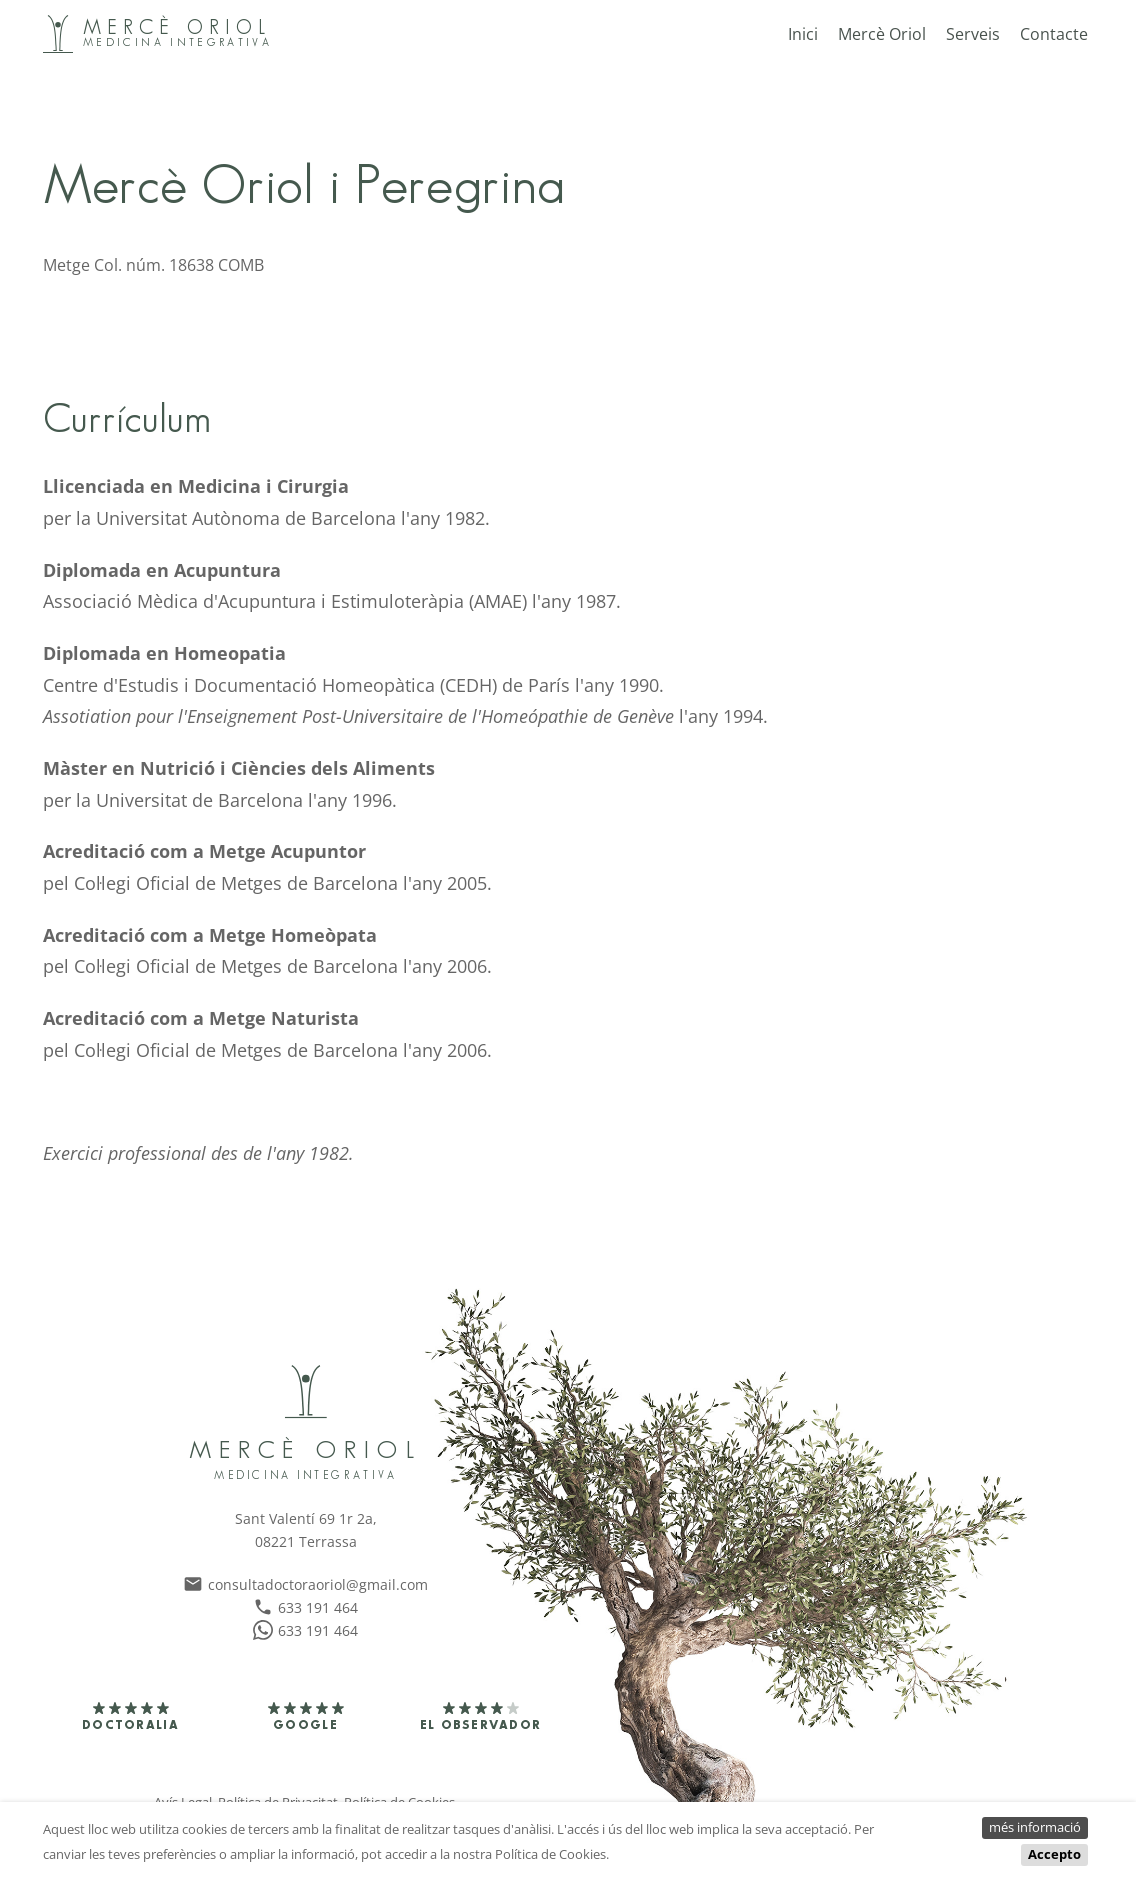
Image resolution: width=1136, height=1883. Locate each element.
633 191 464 (305, 1607)
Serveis (973, 34)
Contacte (1054, 34)
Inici (803, 34)
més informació (1035, 1827)
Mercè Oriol (882, 34)
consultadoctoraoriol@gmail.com (305, 1584)
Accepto (1054, 1854)
